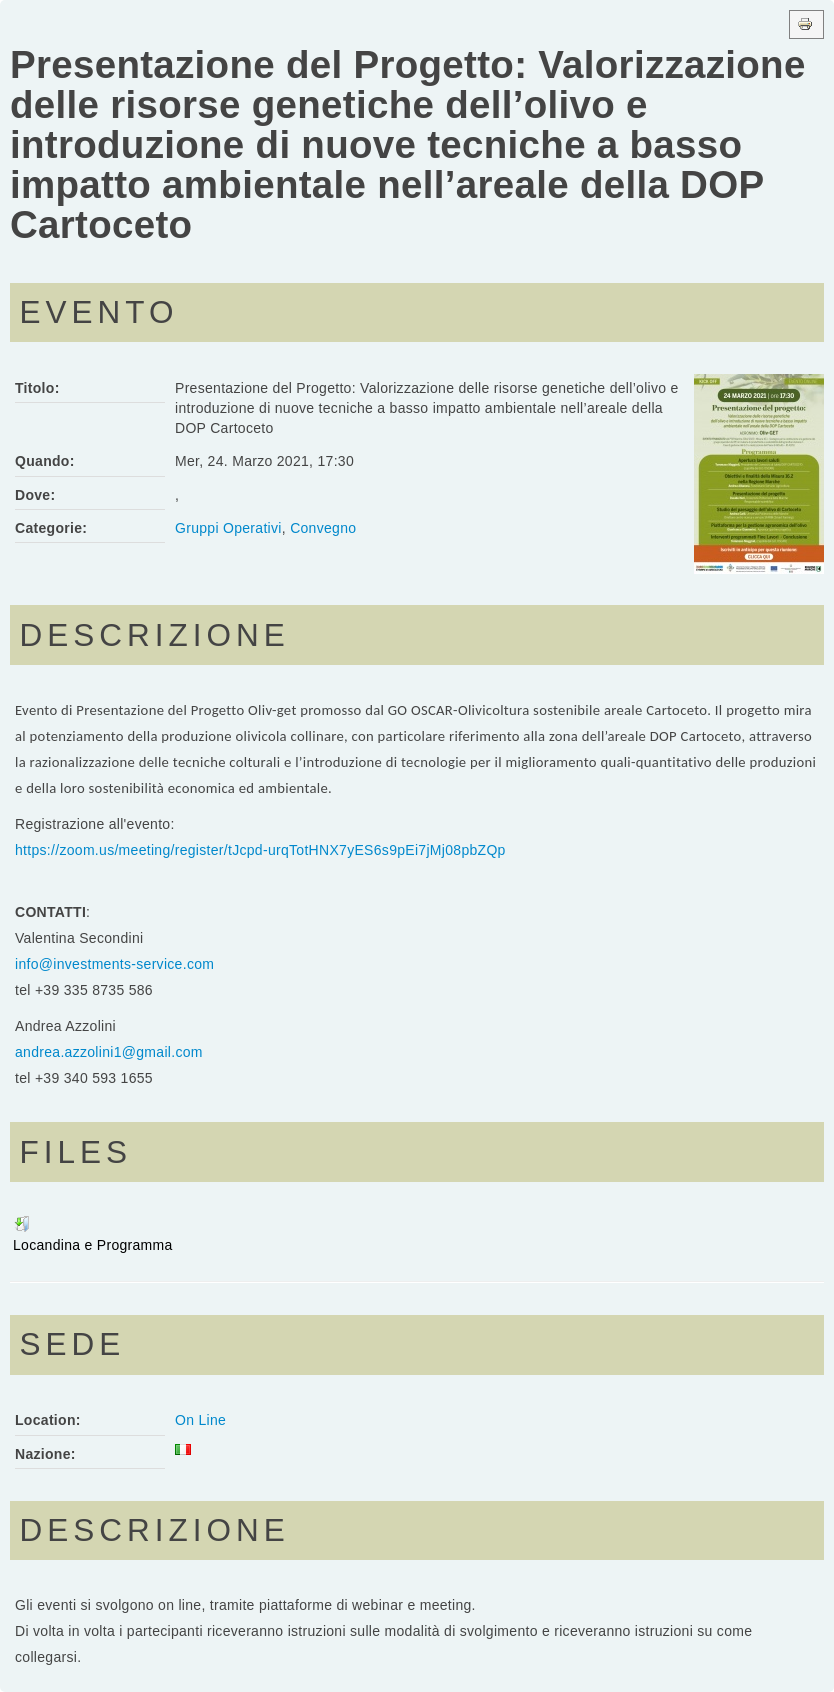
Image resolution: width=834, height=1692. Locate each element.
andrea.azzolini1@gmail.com (109, 1052)
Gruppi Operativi (228, 528)
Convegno (323, 528)
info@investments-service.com (114, 964)
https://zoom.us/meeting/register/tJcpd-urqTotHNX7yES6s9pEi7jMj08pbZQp (260, 850)
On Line (200, 1420)
